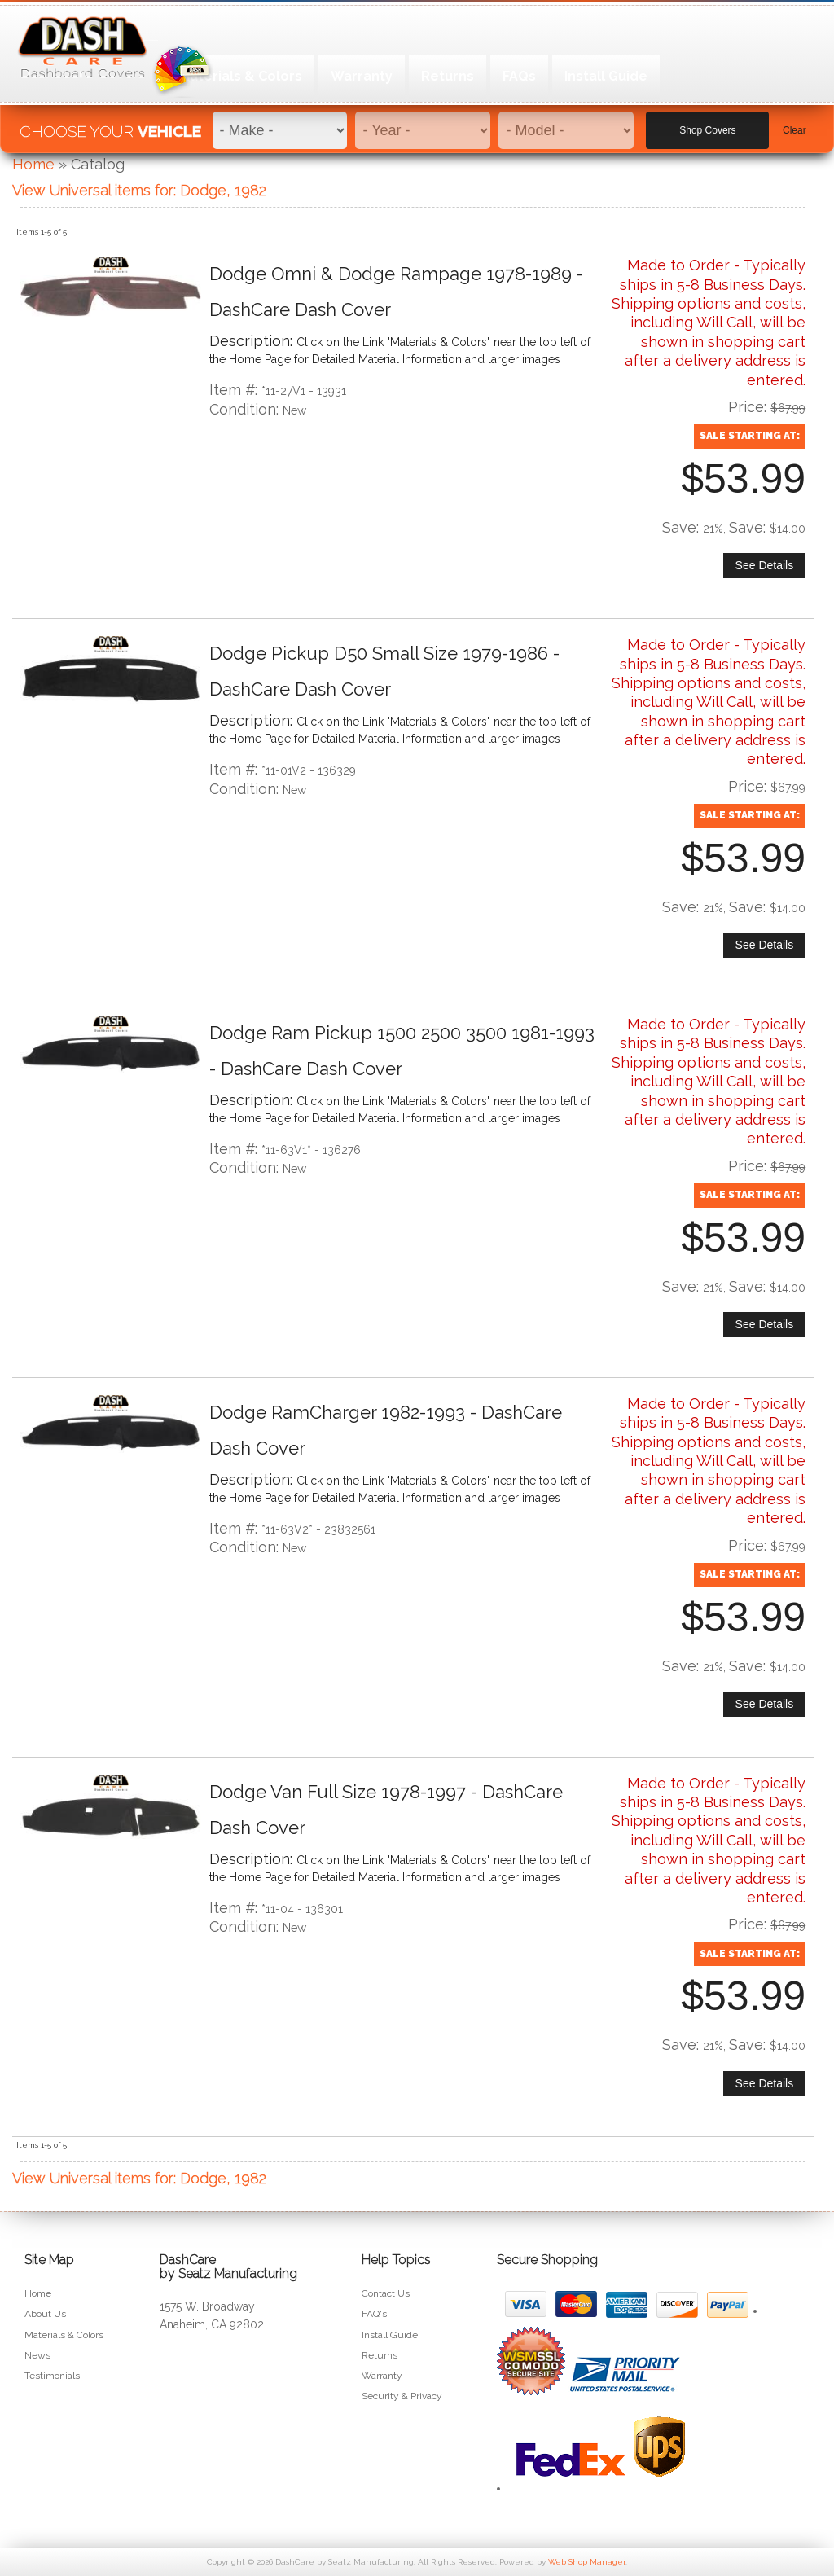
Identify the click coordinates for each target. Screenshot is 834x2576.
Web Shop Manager (587, 2561)
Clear (794, 123)
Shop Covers (707, 123)
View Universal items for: (139, 190)
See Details (764, 565)
